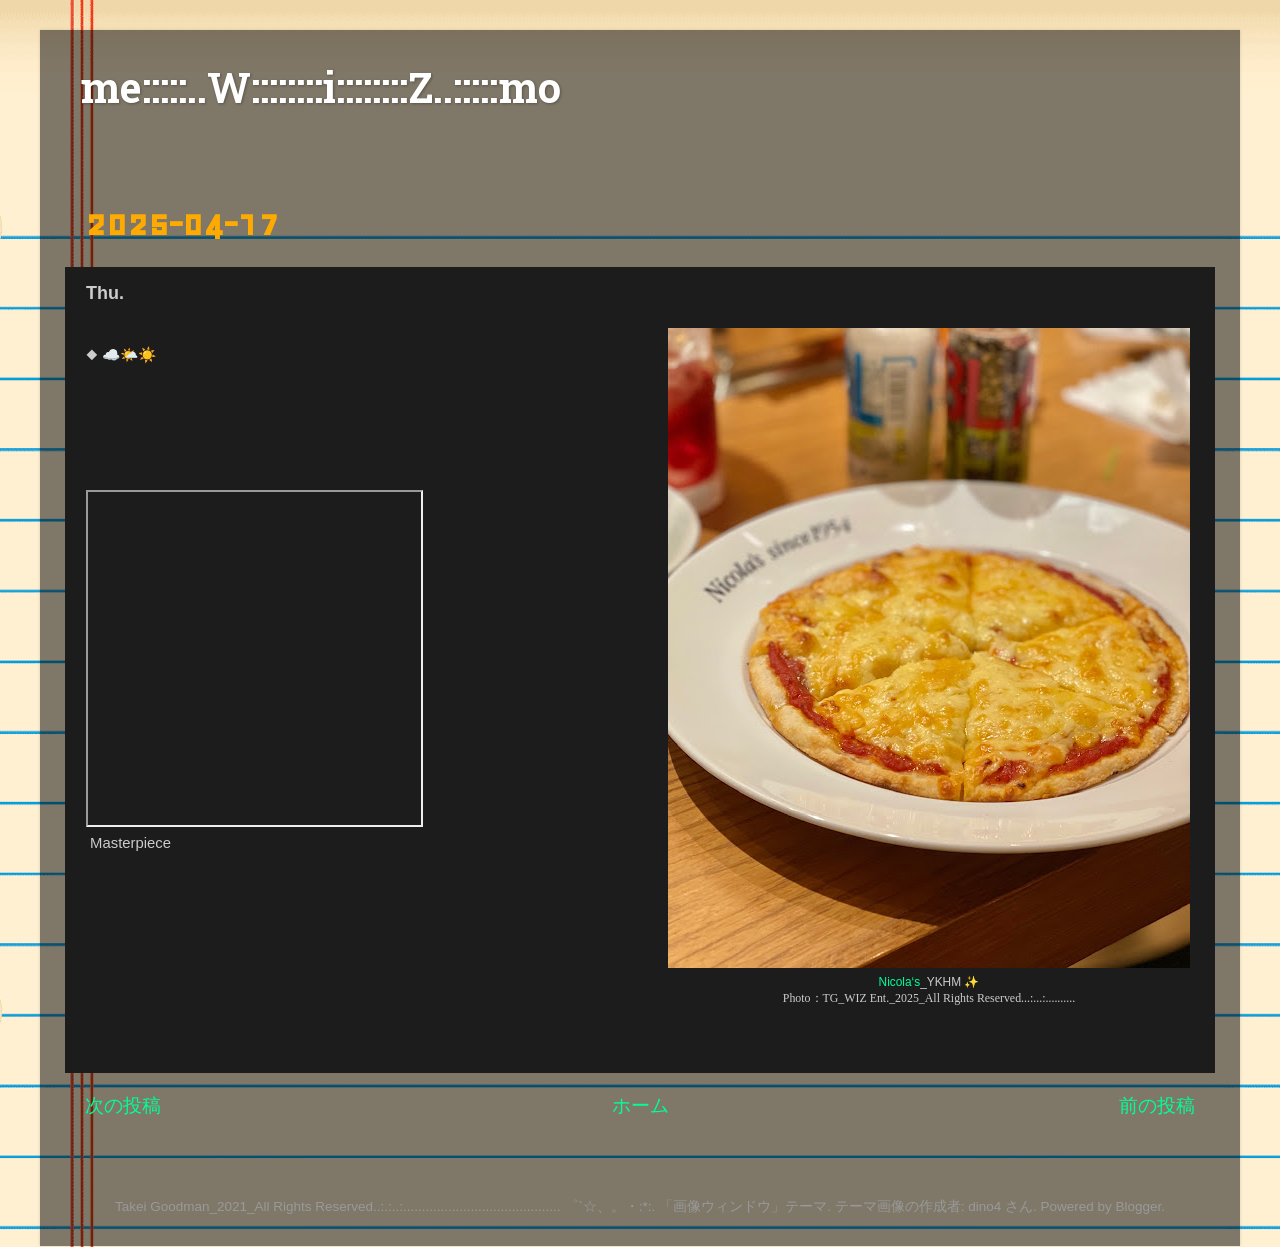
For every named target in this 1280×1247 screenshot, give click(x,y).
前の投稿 (1157, 1105)
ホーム (640, 1105)
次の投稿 (123, 1105)
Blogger (1138, 1206)
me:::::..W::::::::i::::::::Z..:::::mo (320, 93)
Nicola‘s (900, 982)
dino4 (984, 1206)
